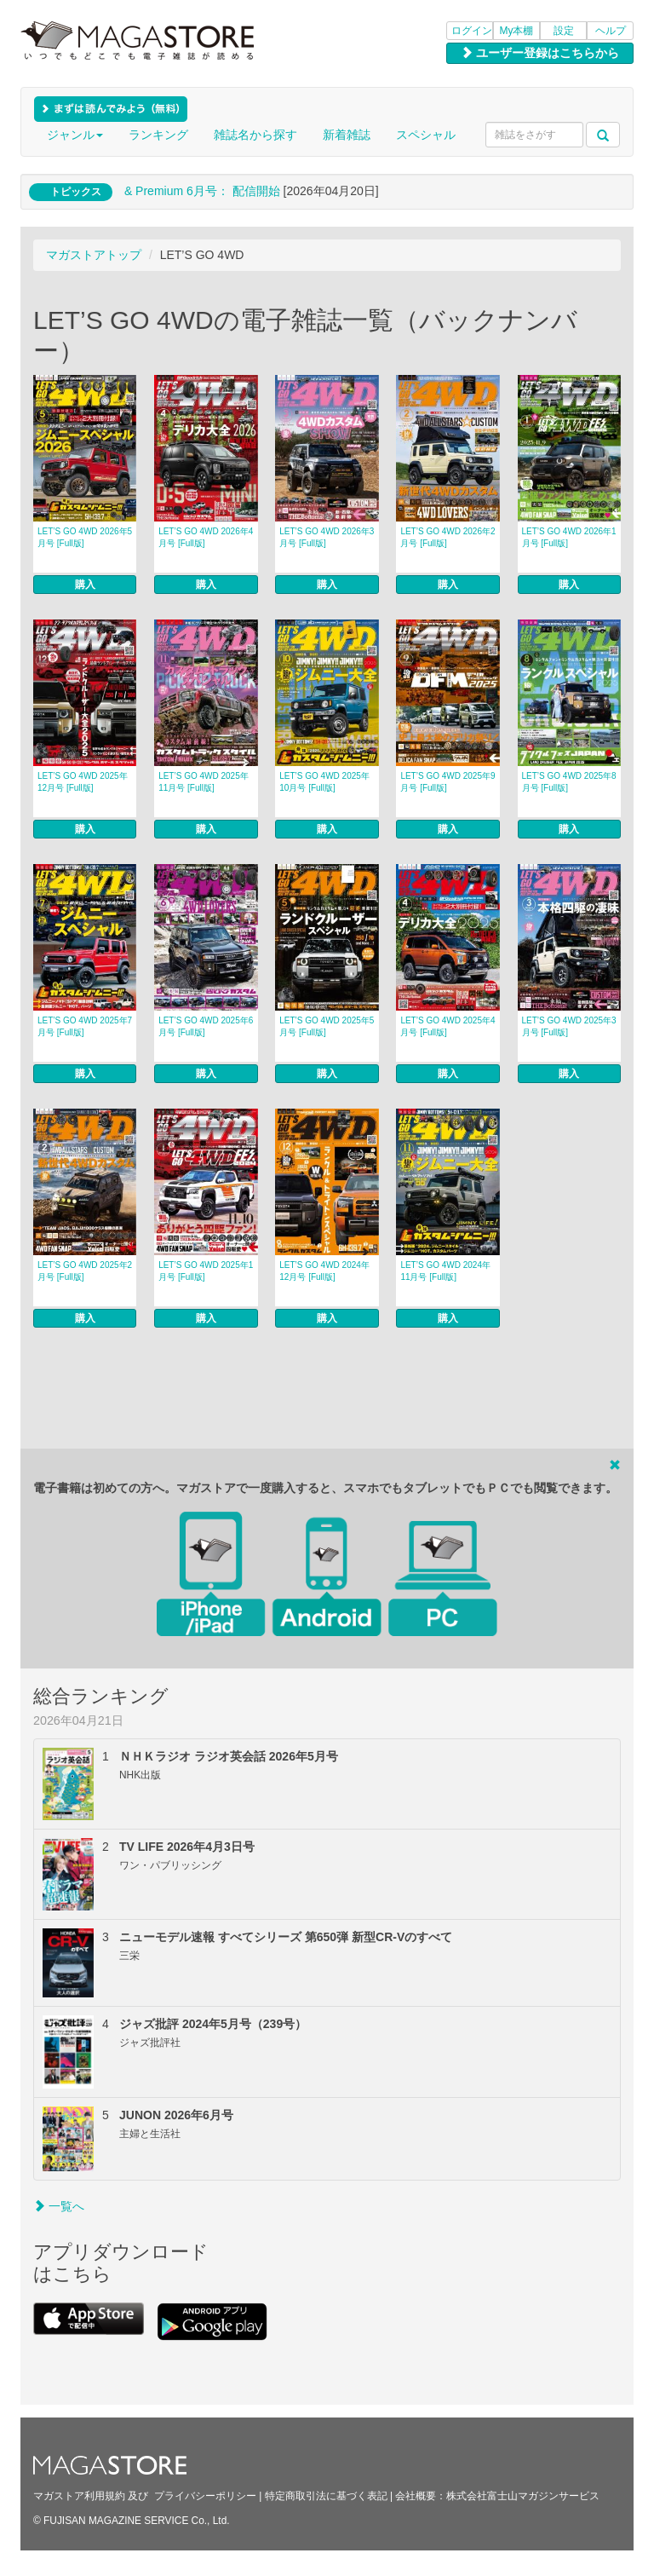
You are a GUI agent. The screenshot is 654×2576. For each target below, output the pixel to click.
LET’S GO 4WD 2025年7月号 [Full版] (84, 1026)
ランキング (158, 134)
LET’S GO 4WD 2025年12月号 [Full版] (82, 781)
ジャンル (75, 134)
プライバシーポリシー (205, 2496)
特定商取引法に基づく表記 (326, 2496)
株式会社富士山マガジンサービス (523, 2496)
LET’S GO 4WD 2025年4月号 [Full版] (447, 1026)
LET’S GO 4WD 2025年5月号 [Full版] (326, 1026)
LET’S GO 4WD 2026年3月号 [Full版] (326, 537)
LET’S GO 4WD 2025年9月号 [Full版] (447, 781)
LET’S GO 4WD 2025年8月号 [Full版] (569, 781)
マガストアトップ (93, 255)
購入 (85, 585)
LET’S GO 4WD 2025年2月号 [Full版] (84, 1271)
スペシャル (426, 134)
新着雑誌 (346, 134)
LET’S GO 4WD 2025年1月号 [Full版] (205, 1271)
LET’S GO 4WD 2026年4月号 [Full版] (205, 537)
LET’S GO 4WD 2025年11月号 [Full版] (203, 781)
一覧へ (58, 2206)
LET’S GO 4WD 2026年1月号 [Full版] (569, 537)
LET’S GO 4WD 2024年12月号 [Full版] (324, 1271)
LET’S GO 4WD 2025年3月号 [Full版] (569, 1026)
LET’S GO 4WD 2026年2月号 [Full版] (447, 537)
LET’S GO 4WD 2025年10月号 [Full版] (324, 781)
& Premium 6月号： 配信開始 (202, 191)
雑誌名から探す (255, 134)
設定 (564, 31)
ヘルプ (610, 31)
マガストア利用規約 (79, 2496)
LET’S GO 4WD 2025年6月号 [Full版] (205, 1026)
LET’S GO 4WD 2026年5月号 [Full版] (84, 537)
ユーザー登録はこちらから (540, 53)
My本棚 (517, 31)
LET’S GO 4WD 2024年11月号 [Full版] (445, 1271)
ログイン (471, 31)
